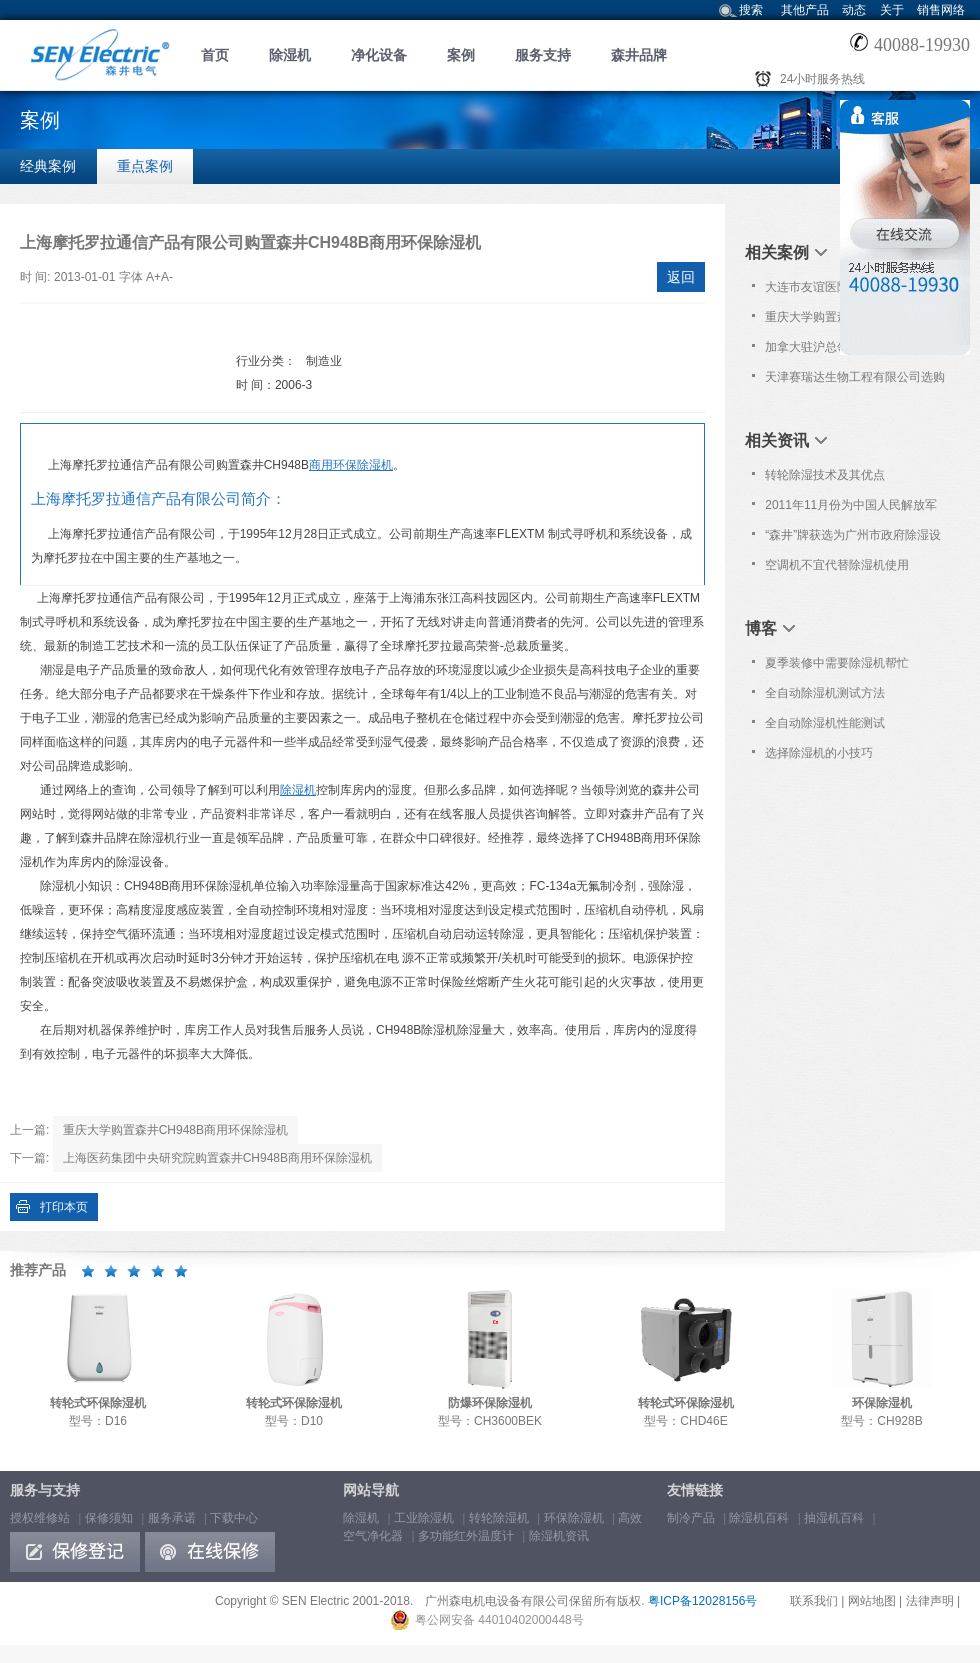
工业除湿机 (424, 1518)
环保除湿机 (574, 1518)
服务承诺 (172, 1518)
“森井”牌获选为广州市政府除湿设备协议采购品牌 (853, 539)
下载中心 (234, 1518)
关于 (892, 10)
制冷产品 (691, 1518)
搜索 (751, 10)
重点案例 (145, 166)
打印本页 (64, 1207)
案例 (461, 55)
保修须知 (109, 1518)
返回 (681, 277)
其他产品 (805, 10)
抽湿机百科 (834, 1518)
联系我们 (814, 1601)
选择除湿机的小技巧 (819, 753)
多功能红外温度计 (466, 1536)
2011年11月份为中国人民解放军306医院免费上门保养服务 (851, 509)
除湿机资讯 (559, 1536)
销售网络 (941, 10)
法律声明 (930, 1601)
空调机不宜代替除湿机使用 (837, 565)
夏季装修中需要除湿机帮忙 (837, 663)
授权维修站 (40, 1518)
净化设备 (379, 55)
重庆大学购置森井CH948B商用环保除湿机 (175, 1130)
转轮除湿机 (499, 1518)
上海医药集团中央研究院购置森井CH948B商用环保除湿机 (217, 1158)
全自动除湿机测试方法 (825, 693)
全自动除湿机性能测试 (825, 723)
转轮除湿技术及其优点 (825, 475)
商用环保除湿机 (351, 465)
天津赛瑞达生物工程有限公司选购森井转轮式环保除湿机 (855, 381)
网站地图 (872, 1601)
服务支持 (543, 55)
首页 (215, 55)
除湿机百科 (759, 1518)
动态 (854, 10)
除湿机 (290, 55)
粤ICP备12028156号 (702, 1601)
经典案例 (48, 166)
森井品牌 (639, 55)
